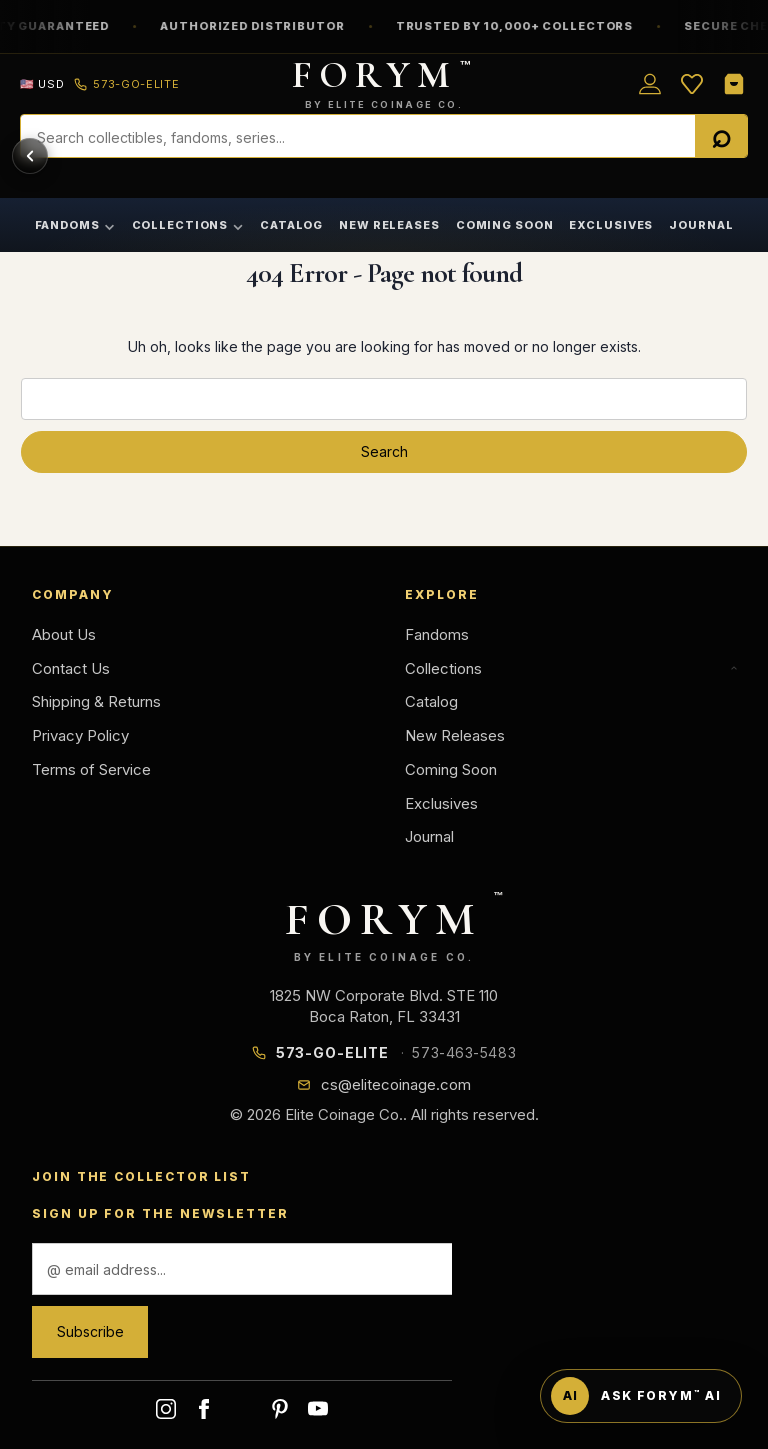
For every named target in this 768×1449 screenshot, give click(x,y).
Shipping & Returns (96, 701)
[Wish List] (692, 84)
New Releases (389, 225)
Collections (188, 224)
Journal (701, 225)
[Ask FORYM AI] (641, 1396)
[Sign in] (650, 84)
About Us (64, 634)
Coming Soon (505, 225)
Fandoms (75, 224)
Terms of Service (91, 769)
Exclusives (611, 225)
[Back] (30, 156)
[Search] (721, 137)
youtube (318, 1409)
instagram (166, 1409)
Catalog (291, 225)
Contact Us (71, 668)
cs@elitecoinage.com (396, 1084)
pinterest (280, 1409)
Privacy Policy (80, 735)
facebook (204, 1409)
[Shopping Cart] (734, 84)
